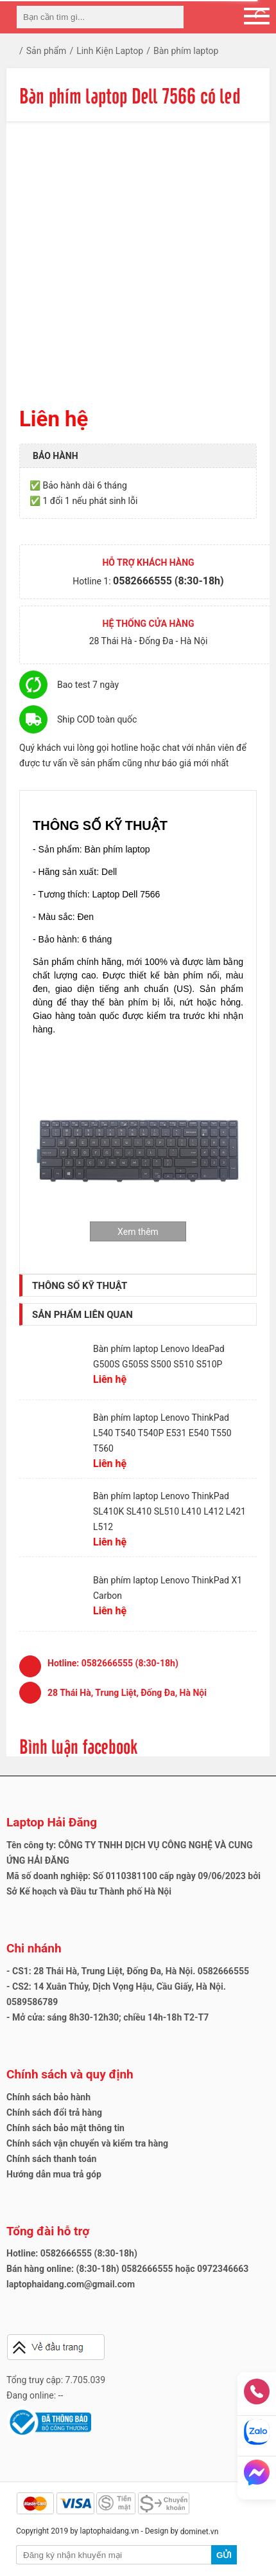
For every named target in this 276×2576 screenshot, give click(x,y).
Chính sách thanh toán (51, 2159)
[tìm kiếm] (170, 17)
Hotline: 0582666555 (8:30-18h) (71, 2253)
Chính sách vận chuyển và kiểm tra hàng (87, 2143)
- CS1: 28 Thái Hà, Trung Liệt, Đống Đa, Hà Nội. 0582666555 (127, 1971)
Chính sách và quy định (70, 2074)
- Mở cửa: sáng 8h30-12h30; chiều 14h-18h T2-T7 (107, 2017)
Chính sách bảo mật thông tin (65, 2128)
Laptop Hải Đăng (51, 1822)
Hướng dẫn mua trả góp (53, 2174)
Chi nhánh (34, 1948)
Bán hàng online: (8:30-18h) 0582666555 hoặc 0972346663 (127, 2269)
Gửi (224, 2555)
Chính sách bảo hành (48, 2097)
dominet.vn (199, 2531)
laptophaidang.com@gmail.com (70, 2284)
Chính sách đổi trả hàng (54, 2112)
